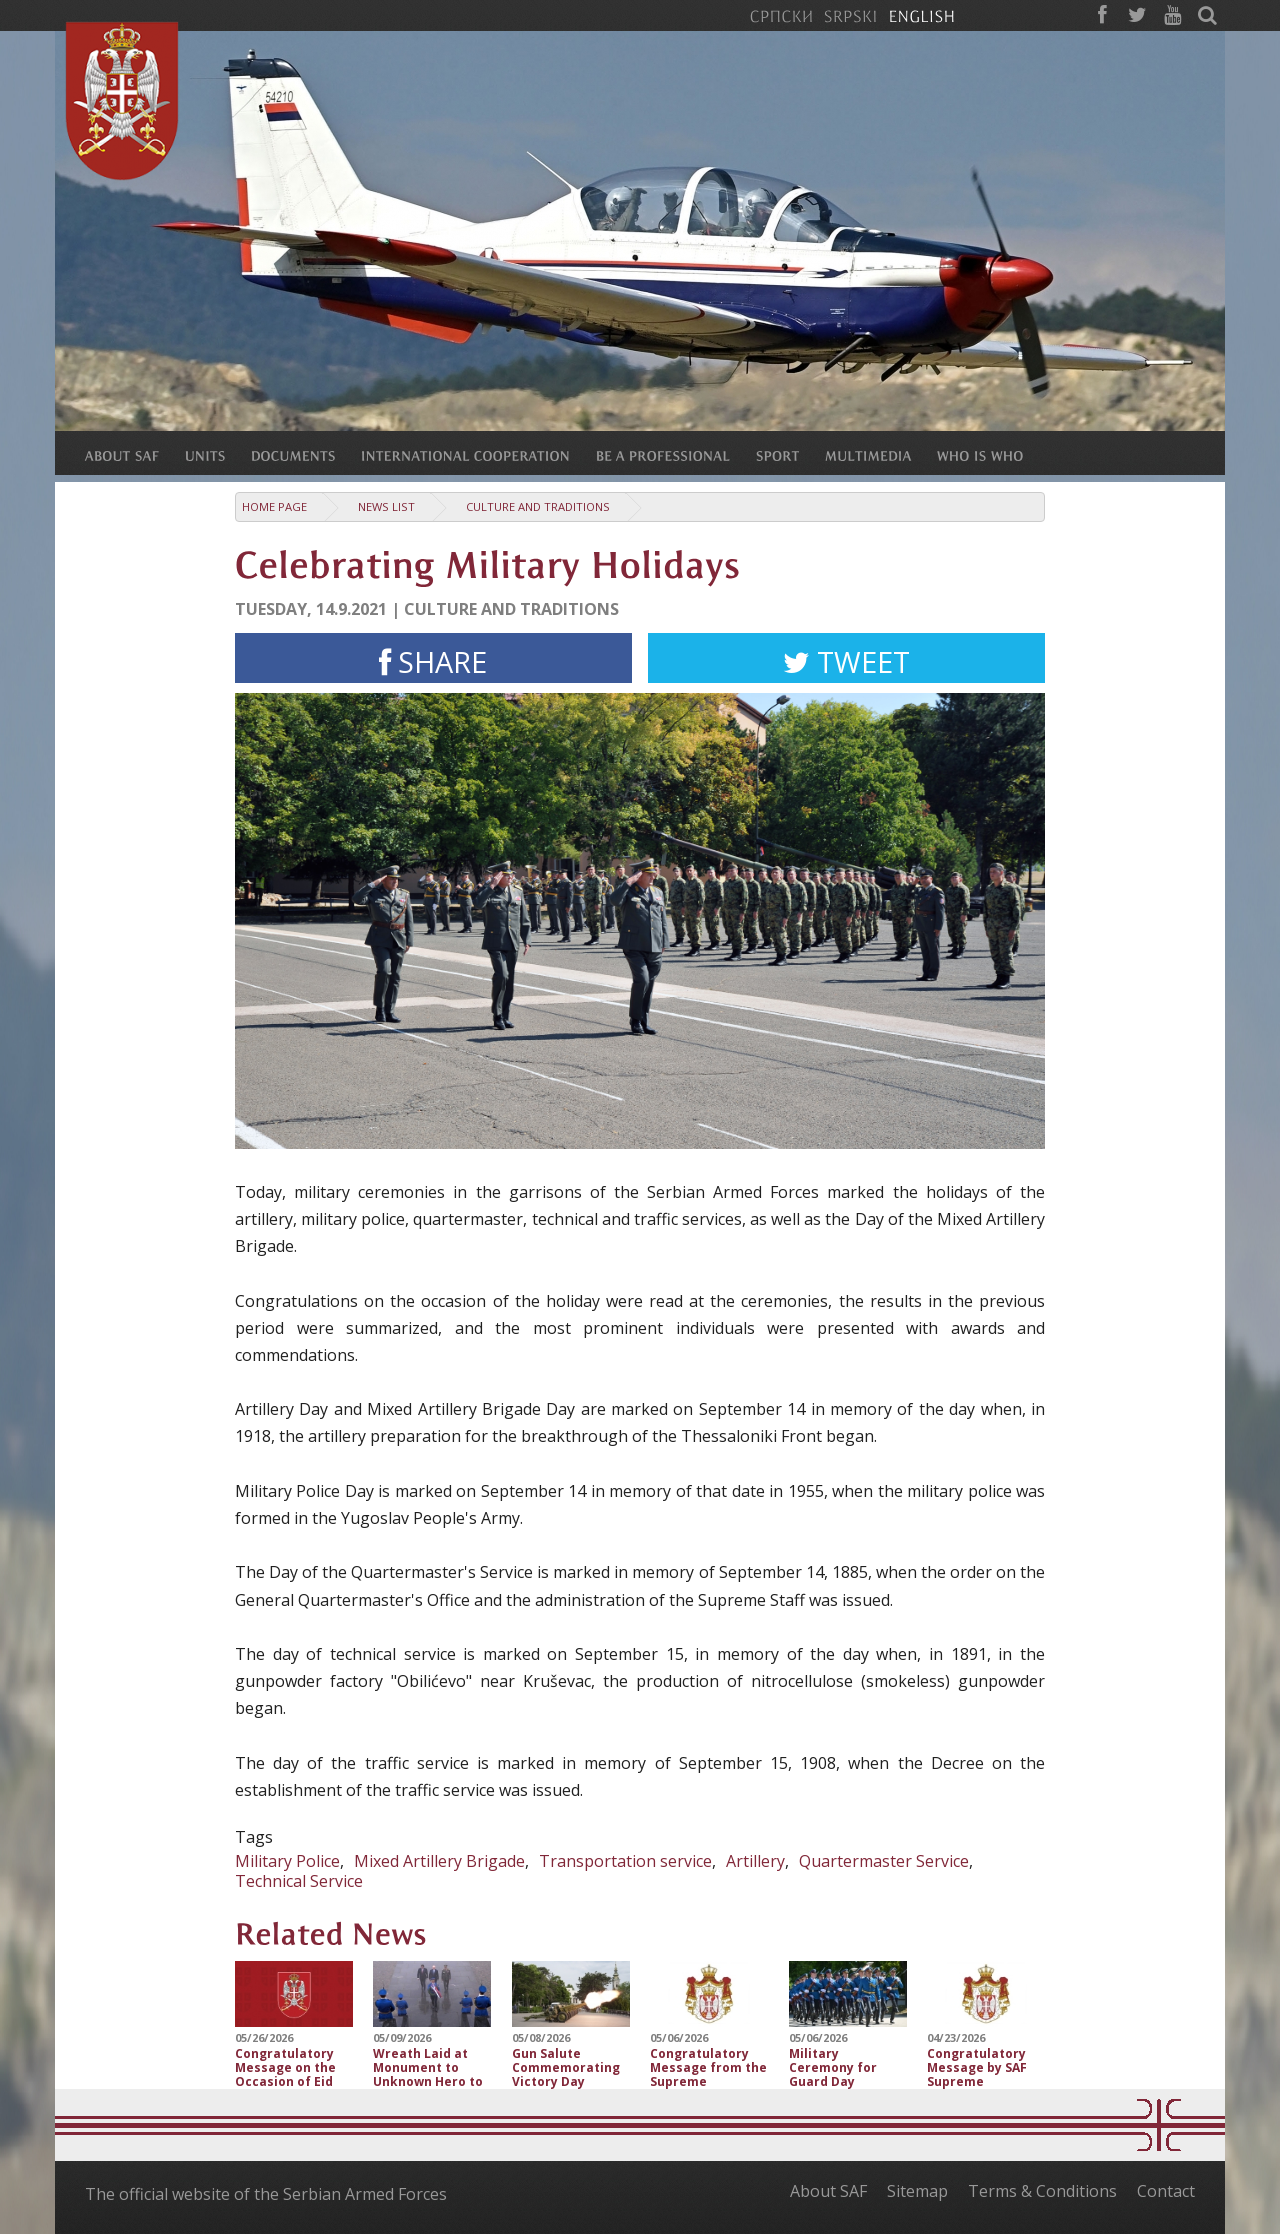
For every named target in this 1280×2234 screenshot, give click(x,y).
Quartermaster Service (884, 1861)
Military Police (287, 1861)
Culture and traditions (538, 506)
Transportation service (625, 1861)
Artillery (755, 1861)
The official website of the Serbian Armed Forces (266, 2194)
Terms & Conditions (1042, 2191)
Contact (1166, 2191)
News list (386, 506)
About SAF (828, 2191)
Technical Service (299, 1881)
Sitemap (917, 2191)
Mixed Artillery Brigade (439, 1861)
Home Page (274, 506)
